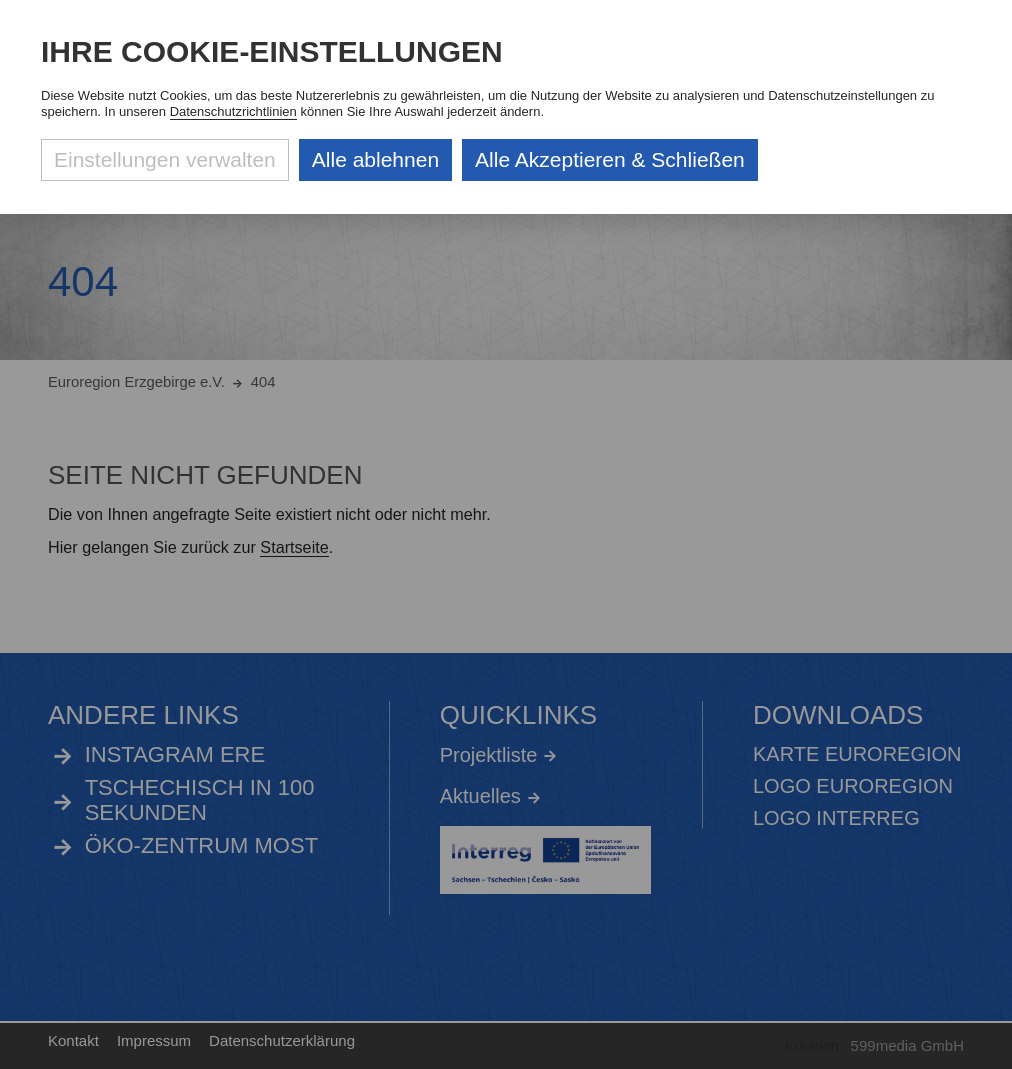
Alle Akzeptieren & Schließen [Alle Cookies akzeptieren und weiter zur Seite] (610, 159)
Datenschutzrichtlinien (233, 111)
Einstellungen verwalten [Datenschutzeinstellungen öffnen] (165, 159)
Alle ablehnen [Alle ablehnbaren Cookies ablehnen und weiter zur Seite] (375, 159)
